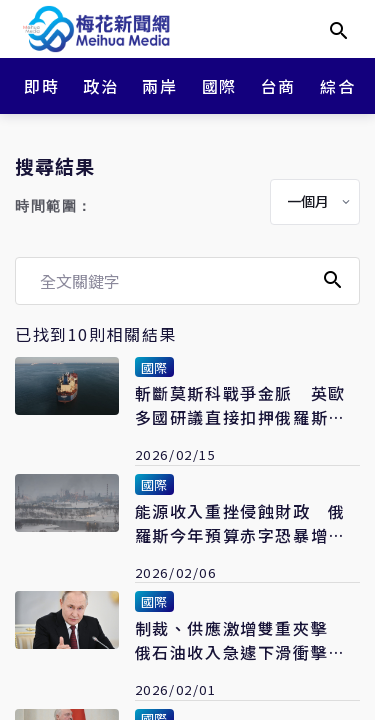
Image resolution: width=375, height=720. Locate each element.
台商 (278, 86)
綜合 (337, 86)
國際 (219, 86)
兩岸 (159, 86)
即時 (41, 86)
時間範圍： (54, 206)
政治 (100, 86)
